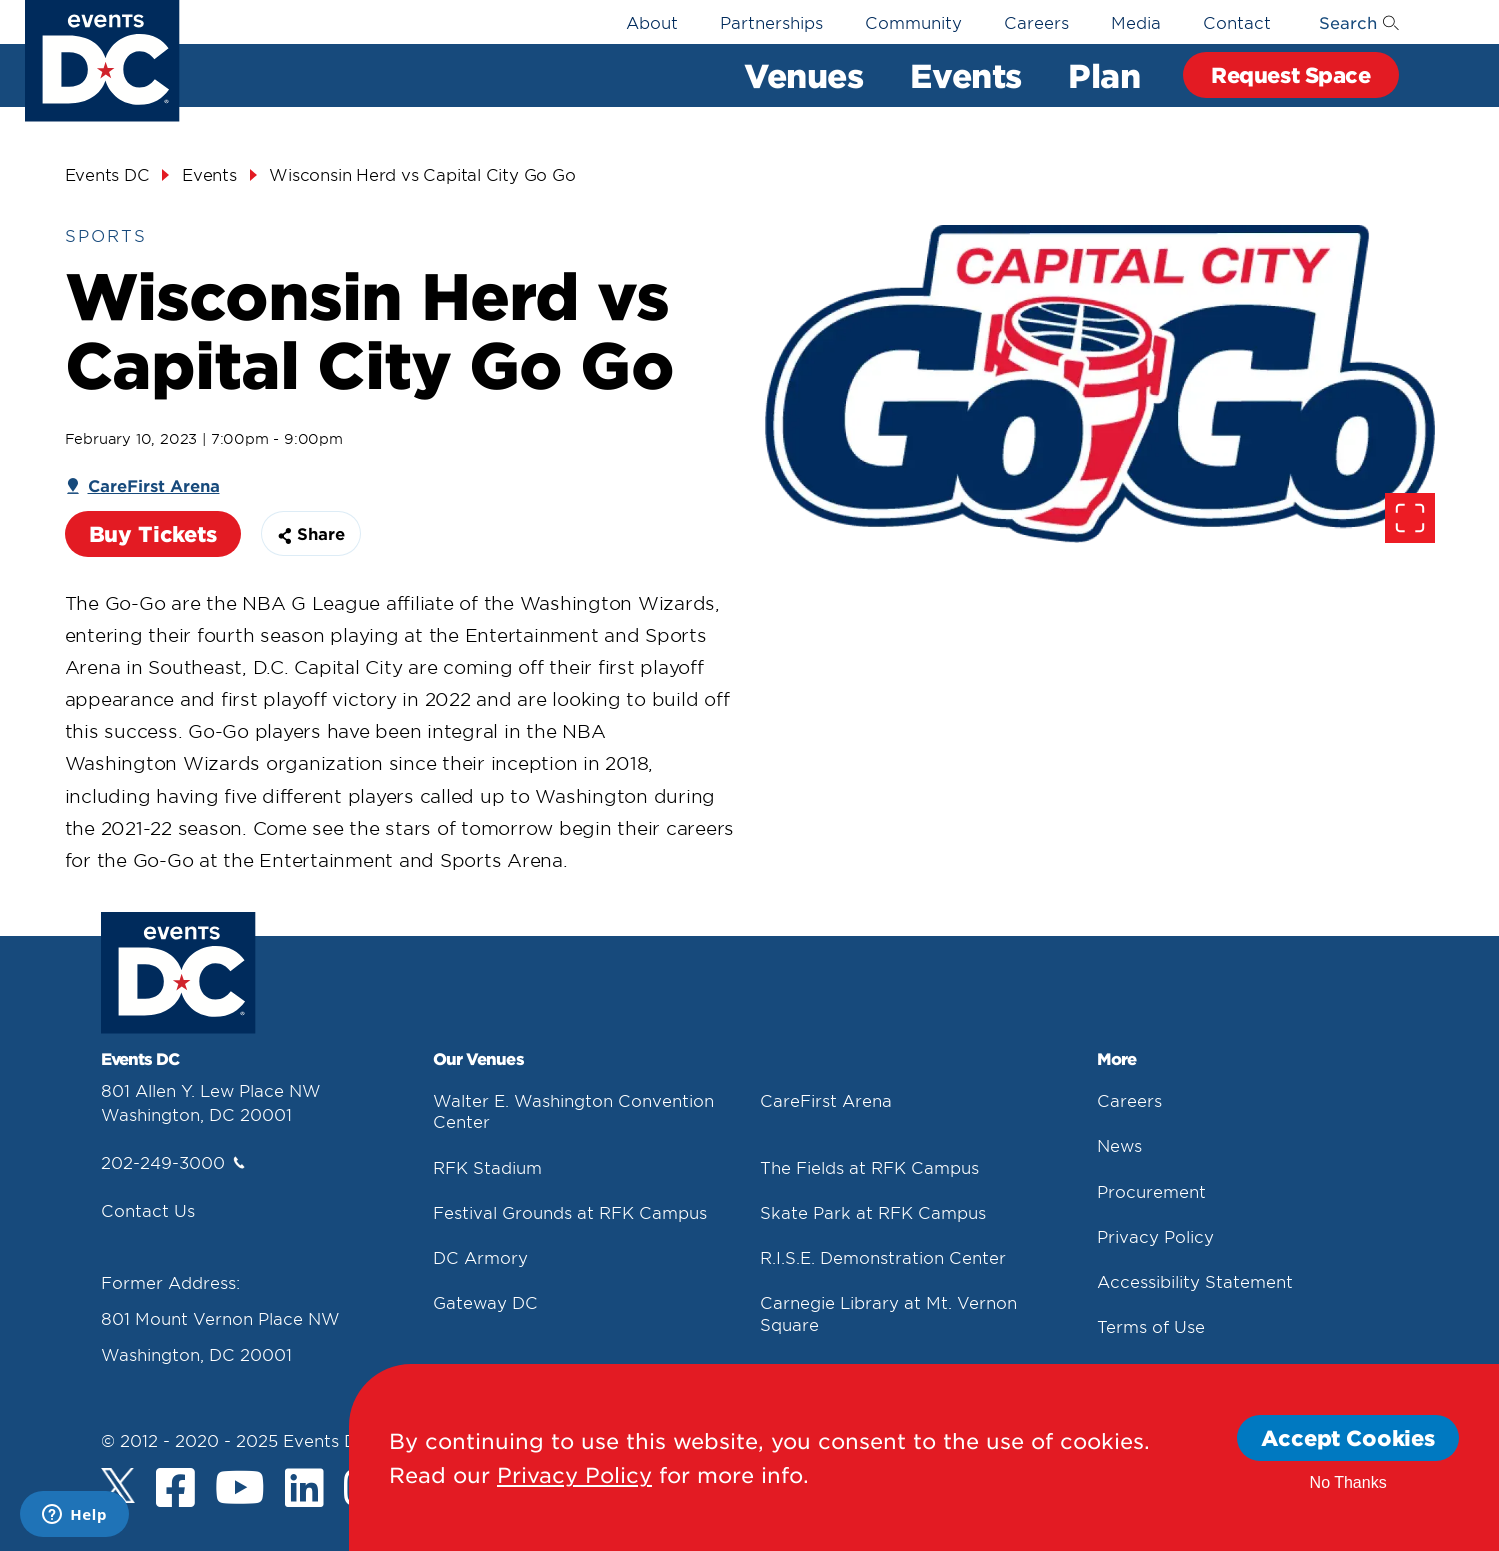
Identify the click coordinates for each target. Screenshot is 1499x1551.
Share (311, 533)
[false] (1100, 384)
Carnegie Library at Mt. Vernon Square (888, 1312)
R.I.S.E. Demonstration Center (883, 1257)
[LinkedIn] (304, 1490)
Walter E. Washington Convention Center (573, 1110)
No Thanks (1348, 1482)
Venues (803, 75)
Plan (1104, 75)
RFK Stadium (487, 1167)
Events (966, 75)
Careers (1036, 22)
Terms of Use (1151, 1326)
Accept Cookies (1348, 1437)
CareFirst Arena (826, 1100)
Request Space (1290, 74)
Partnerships (771, 22)
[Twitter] (118, 1485)
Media (1136, 22)
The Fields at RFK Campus (869, 1167)
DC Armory (480, 1257)
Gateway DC (485, 1302)
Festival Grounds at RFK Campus (570, 1212)
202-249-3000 (173, 1162)
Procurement (1151, 1191)
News (1119, 1145)
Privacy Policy (1155, 1236)
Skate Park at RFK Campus (873, 1212)
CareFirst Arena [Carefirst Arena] (154, 485)
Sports (106, 235)
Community (913, 22)
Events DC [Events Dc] (107, 174)
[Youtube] (240, 1490)
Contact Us (148, 1210)
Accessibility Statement (1195, 1281)
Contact (1237, 22)
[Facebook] (175, 1490)
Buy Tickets (153, 533)
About (652, 22)
